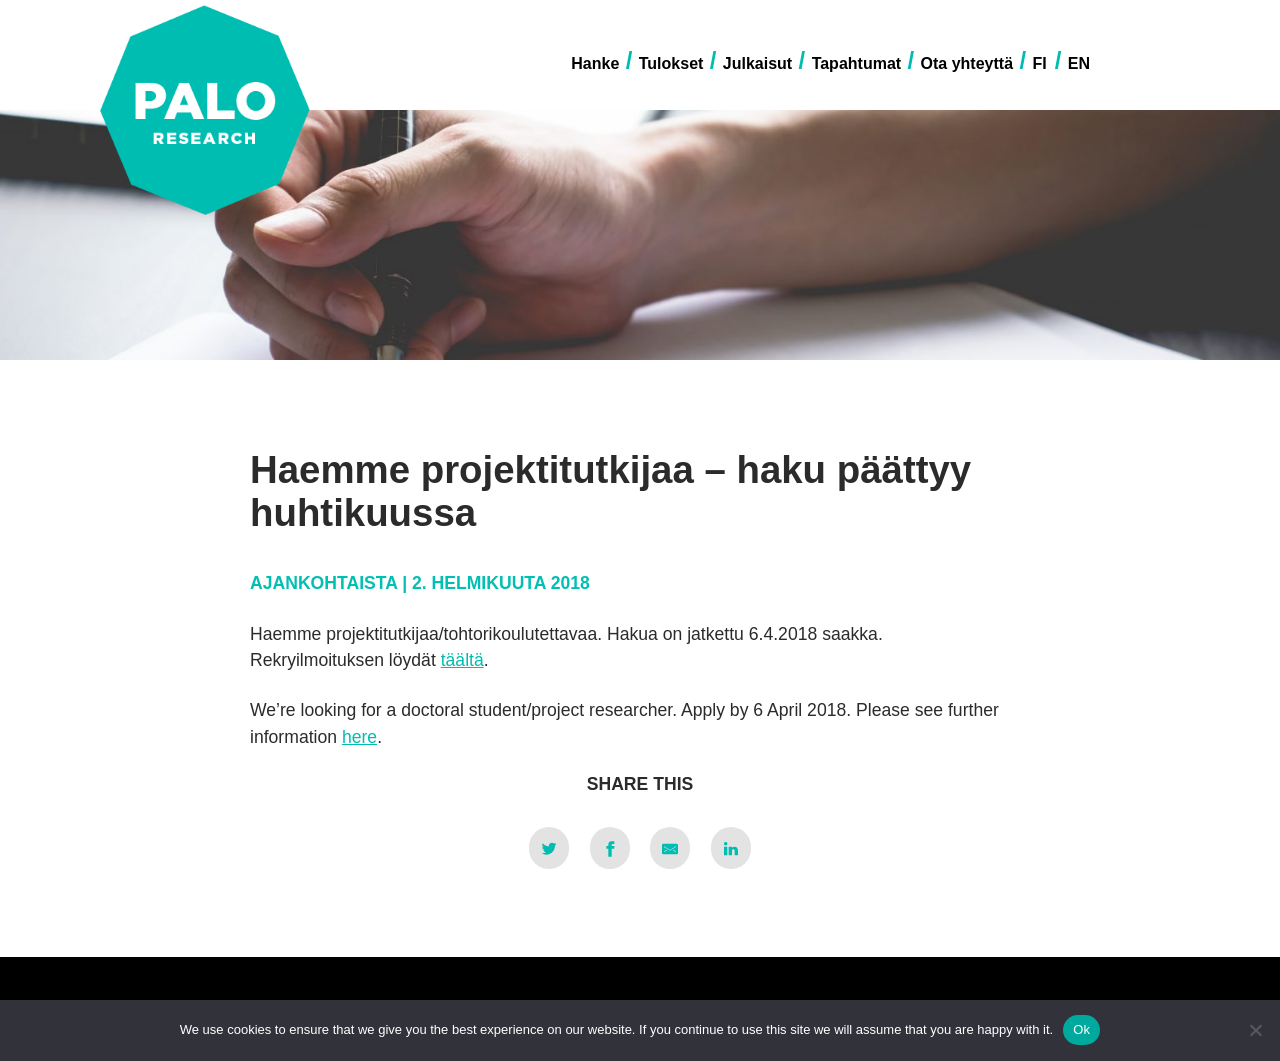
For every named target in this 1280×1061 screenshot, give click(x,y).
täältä (462, 660)
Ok (1081, 1029)
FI (1039, 63)
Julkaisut (757, 63)
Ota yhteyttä (967, 63)
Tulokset (671, 63)
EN (1079, 63)
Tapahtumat (856, 63)
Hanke (595, 63)
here (359, 737)
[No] (1255, 1030)
